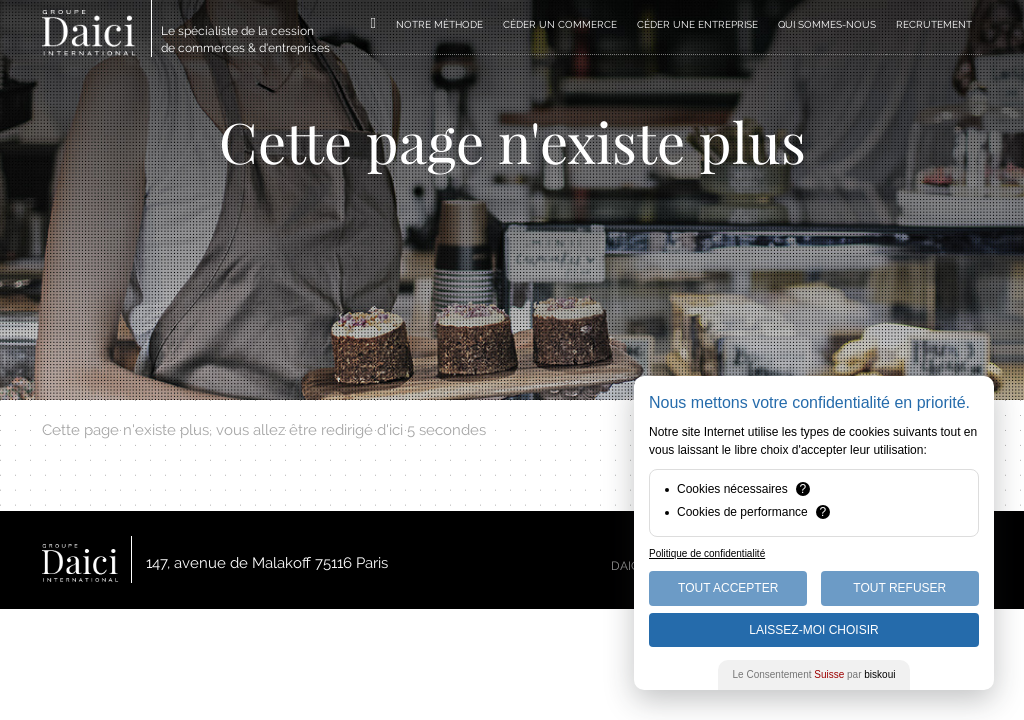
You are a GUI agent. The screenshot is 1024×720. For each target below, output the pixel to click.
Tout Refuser (899, 588)
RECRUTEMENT (934, 24)
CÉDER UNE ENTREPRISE (697, 24)
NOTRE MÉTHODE (439, 24)
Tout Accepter (728, 588)
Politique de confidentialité (707, 553)
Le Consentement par (814, 674)
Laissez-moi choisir (813, 630)
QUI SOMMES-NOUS (827, 24)
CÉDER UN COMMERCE (560, 24)
